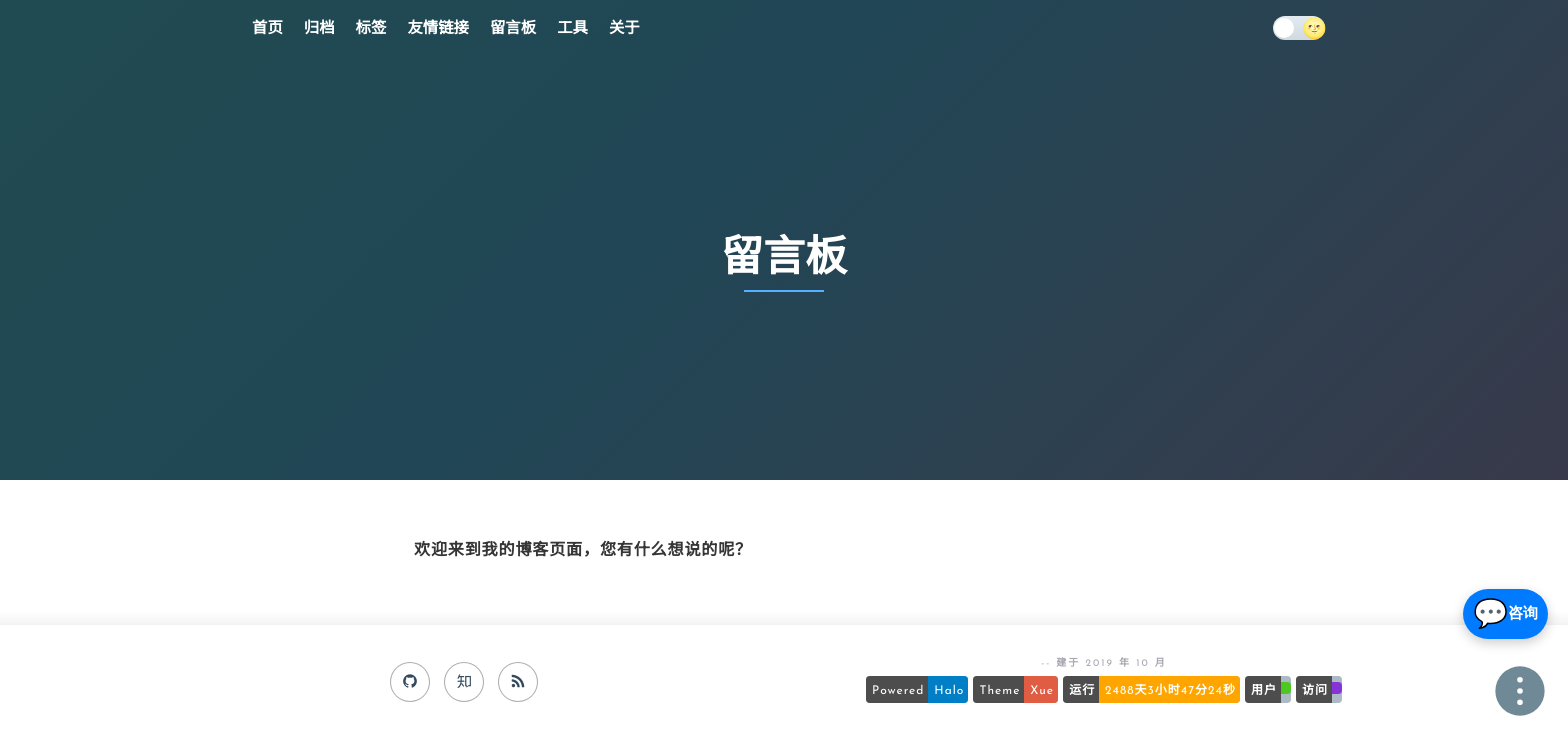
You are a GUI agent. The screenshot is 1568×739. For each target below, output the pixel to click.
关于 (624, 29)
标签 (371, 29)
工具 (572, 29)
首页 (267, 29)
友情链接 (438, 29)
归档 (319, 29)
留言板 (513, 29)
